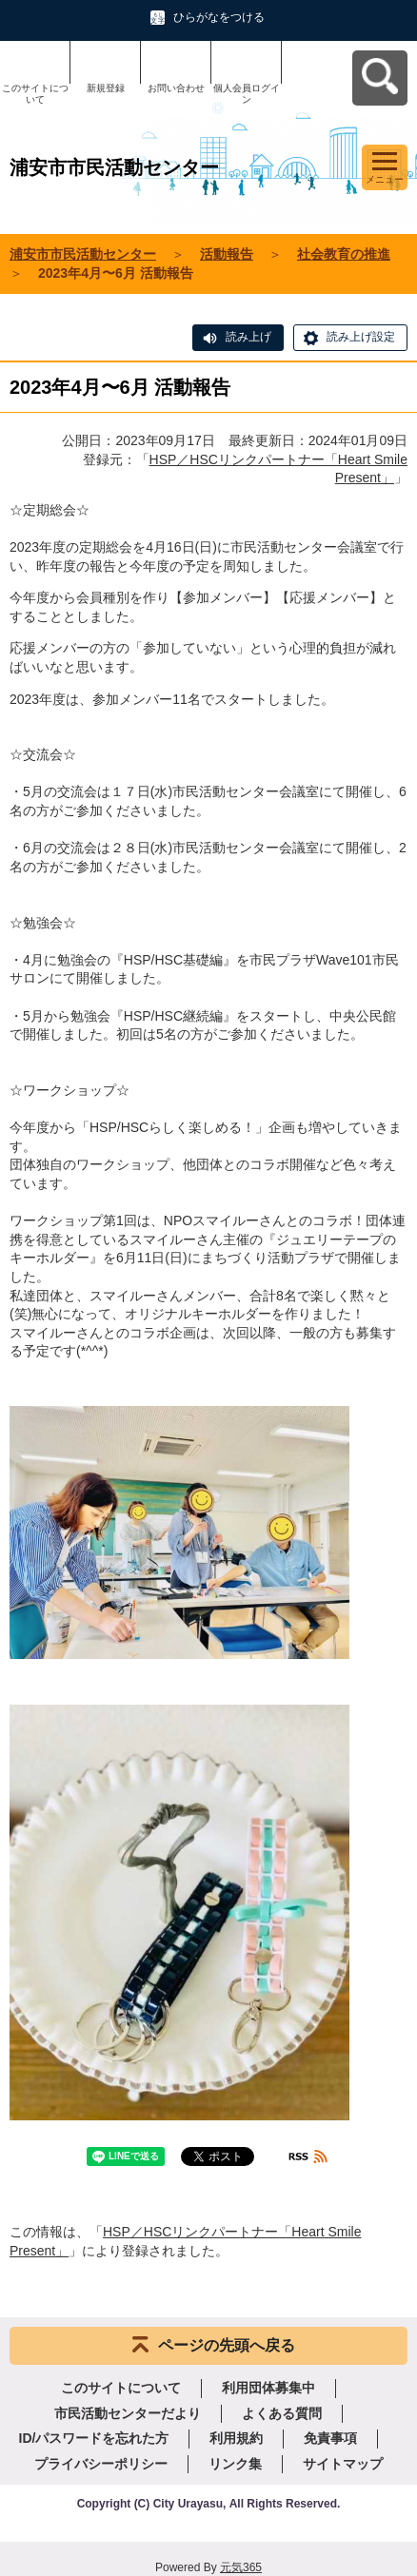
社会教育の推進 (343, 254)
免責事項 (330, 2438)
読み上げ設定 (361, 336)
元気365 (241, 2567)
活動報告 (226, 254)
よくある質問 (282, 2413)
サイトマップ (343, 2463)
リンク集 (235, 2463)
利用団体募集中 (268, 2387)
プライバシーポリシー (101, 2463)
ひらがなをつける (219, 17)
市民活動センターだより (127, 2413)
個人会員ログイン (246, 94)
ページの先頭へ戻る (226, 2345)
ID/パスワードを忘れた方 (94, 2438)
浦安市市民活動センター (83, 254)
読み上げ (248, 336)
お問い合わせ (176, 88)
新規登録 (106, 88)
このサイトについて (35, 94)
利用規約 (236, 2438)
